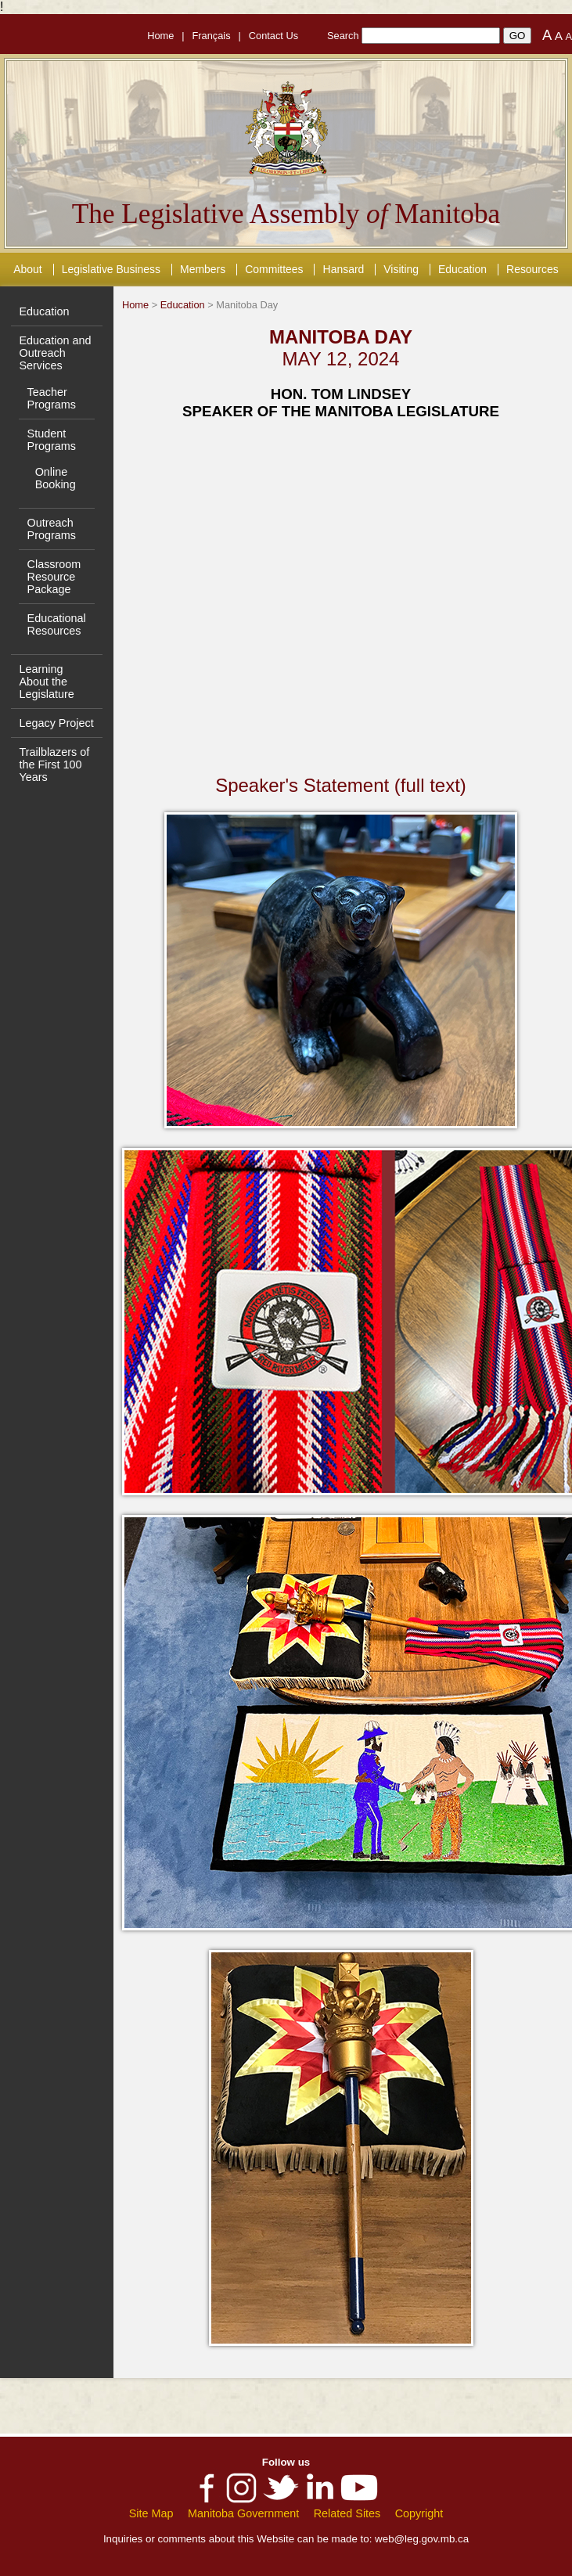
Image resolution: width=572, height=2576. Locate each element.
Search (343, 35)
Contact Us (273, 35)
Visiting (401, 269)
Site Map (151, 2513)
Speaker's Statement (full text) (340, 785)
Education (462, 269)
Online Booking (55, 478)
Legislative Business (111, 269)
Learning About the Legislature (46, 681)
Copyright (419, 2513)
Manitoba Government (243, 2513)
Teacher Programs (51, 398)
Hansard (344, 269)
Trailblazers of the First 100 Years (54, 764)
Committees (274, 269)
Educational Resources (56, 624)
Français (211, 35)
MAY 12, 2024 (341, 358)
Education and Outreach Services (55, 353)
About (27, 269)
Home (160, 35)
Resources (532, 269)
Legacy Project (56, 723)
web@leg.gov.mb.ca (422, 2539)
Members (202, 269)
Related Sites (347, 2513)
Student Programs (51, 439)
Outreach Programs (51, 528)
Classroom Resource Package (54, 576)
